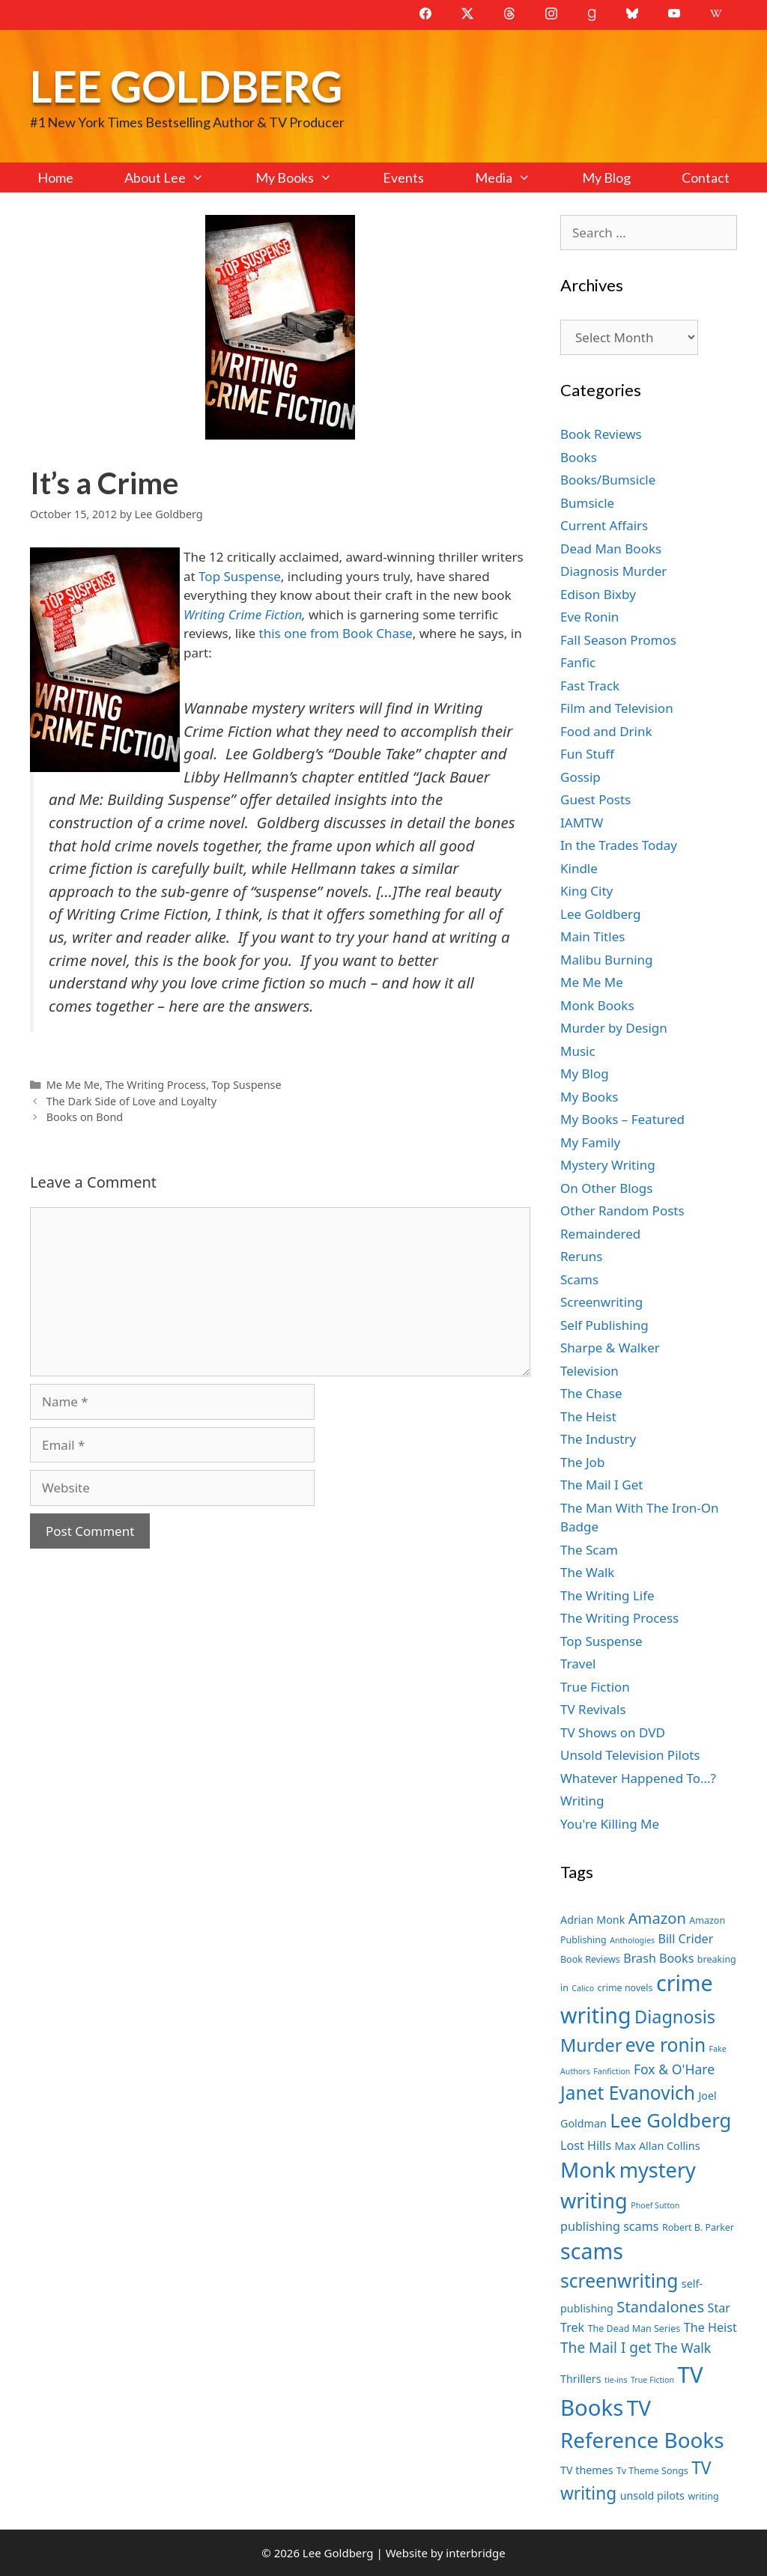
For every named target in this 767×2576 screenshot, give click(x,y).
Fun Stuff (587, 753)
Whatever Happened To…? (638, 1778)
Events (403, 177)
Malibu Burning (606, 959)
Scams (579, 1279)
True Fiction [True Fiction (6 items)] (652, 2380)
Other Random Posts (622, 1210)
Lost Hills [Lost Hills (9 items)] (585, 2145)
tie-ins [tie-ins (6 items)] (615, 2380)
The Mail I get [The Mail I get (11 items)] (606, 2347)
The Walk (587, 1572)
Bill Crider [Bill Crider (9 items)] (685, 1939)
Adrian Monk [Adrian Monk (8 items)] (592, 1920)
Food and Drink (606, 731)
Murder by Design (613, 1027)
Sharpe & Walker (610, 1347)
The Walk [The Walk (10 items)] (683, 2348)
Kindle (579, 868)
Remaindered (600, 1233)
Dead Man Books (610, 548)
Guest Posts (595, 799)
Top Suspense (239, 576)
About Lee (176, 177)
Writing (582, 1800)
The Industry (598, 1439)
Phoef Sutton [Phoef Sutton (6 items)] (655, 2205)
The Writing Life (607, 1595)
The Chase (591, 1393)
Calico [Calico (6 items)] (583, 1988)
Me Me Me (73, 1085)
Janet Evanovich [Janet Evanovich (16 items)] (627, 2092)
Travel (577, 1663)
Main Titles (592, 936)
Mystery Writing (607, 1164)
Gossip (580, 777)
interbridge (475, 2552)
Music (577, 1051)
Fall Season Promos (618, 639)
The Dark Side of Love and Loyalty (131, 1101)
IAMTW (581, 822)
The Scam (589, 1549)
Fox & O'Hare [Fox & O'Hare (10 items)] (674, 2069)
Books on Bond (85, 1117)
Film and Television (616, 708)
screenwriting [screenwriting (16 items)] (619, 2280)
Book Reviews (601, 434)
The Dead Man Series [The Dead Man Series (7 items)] (634, 2328)
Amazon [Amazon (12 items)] (657, 1917)
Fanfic (577, 662)
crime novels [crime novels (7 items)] (625, 1987)
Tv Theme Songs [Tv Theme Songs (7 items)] (652, 2470)
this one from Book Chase (336, 633)
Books (578, 457)
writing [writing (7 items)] (703, 2496)
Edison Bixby (598, 594)
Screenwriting (601, 1301)
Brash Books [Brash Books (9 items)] (658, 1958)
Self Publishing (604, 1325)
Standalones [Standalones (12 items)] (660, 2306)
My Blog (606, 177)
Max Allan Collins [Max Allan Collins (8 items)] (657, 2146)
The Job (582, 1462)
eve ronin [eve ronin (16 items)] (665, 2044)
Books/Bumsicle (607, 479)
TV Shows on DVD (612, 1732)
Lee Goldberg (186, 86)
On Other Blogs (606, 1188)
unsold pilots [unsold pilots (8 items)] (652, 2495)
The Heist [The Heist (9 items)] (710, 2327)
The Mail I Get (601, 1484)
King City (586, 890)
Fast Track (589, 685)
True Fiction (595, 1686)
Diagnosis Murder (613, 571)
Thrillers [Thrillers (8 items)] (580, 2379)
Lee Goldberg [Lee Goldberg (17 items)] (670, 2120)
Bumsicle (587, 502)
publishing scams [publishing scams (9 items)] (609, 2226)
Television (589, 1370)
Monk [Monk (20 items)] (588, 2169)
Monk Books (597, 1005)
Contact (706, 177)
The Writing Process (156, 1085)
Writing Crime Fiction (243, 614)
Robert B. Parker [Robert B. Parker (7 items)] (698, 2227)
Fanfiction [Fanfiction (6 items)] (611, 2071)
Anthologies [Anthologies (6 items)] (632, 1940)
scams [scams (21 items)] (591, 2250)
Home (55, 177)
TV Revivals (593, 1709)
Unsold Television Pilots (630, 1755)
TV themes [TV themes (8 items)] (586, 2470)
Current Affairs (604, 525)
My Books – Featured (622, 1119)
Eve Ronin (589, 616)
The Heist (588, 1416)
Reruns (581, 1256)
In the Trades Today (618, 845)
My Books (306, 177)
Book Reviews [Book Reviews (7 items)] (590, 1959)
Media (515, 177)
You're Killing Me (609, 1823)
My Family (590, 1142)
